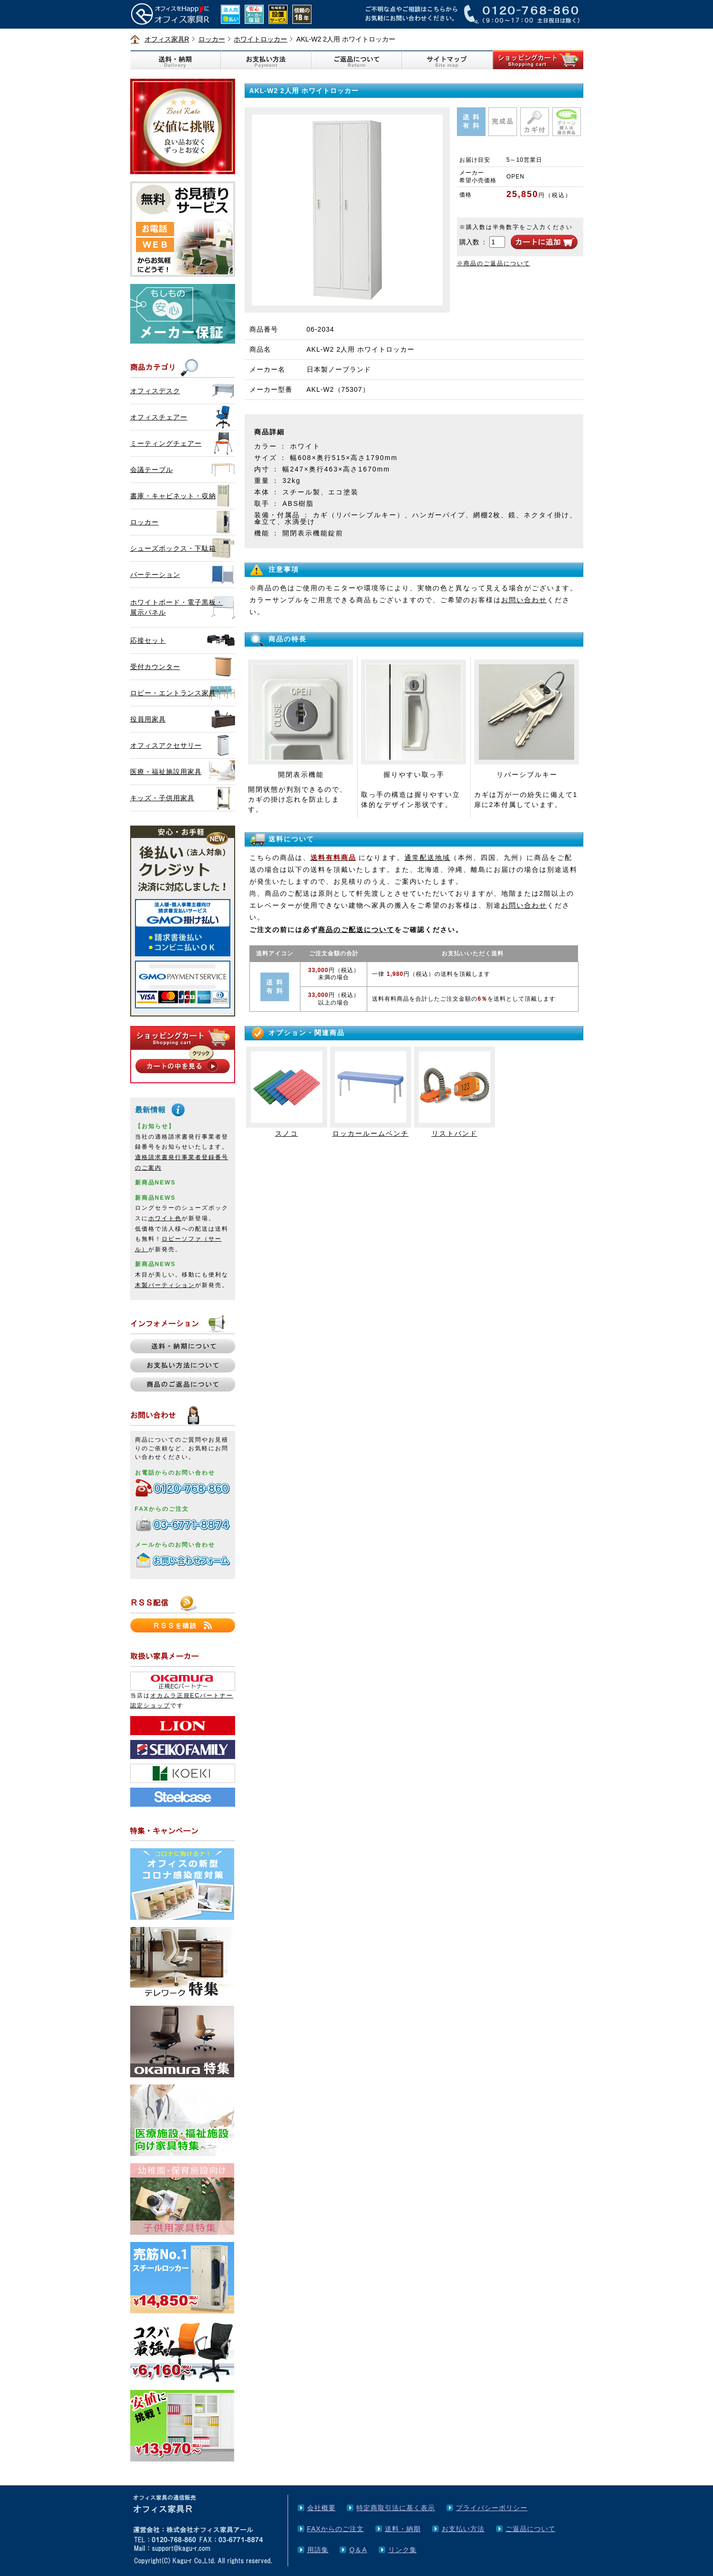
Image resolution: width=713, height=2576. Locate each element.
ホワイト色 (165, 1218)
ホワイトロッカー (260, 39)
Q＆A (358, 2550)
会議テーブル (151, 469)
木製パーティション (165, 1285)
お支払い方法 (463, 2529)
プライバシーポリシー (491, 2508)
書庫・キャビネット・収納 (173, 496)
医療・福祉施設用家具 (166, 771)
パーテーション (155, 574)
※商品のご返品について (493, 263)
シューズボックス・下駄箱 (173, 548)
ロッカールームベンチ (370, 1133)
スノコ (286, 1133)
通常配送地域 (427, 857)
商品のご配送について (356, 929)
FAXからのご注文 (335, 2529)
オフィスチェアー (158, 417)
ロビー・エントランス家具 (173, 693)
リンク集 (402, 2550)
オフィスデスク (155, 391)
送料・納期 (403, 2529)
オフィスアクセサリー (166, 745)
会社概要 (321, 2508)
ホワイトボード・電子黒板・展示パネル (176, 607)
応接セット (148, 640)
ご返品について (531, 2529)
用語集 (318, 2550)
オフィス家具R (167, 39)
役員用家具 (148, 719)
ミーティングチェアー (166, 443)
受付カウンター (155, 666)
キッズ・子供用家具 (162, 798)
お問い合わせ (524, 600)
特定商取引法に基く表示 (395, 2508)
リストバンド (454, 1133)
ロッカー (211, 39)
